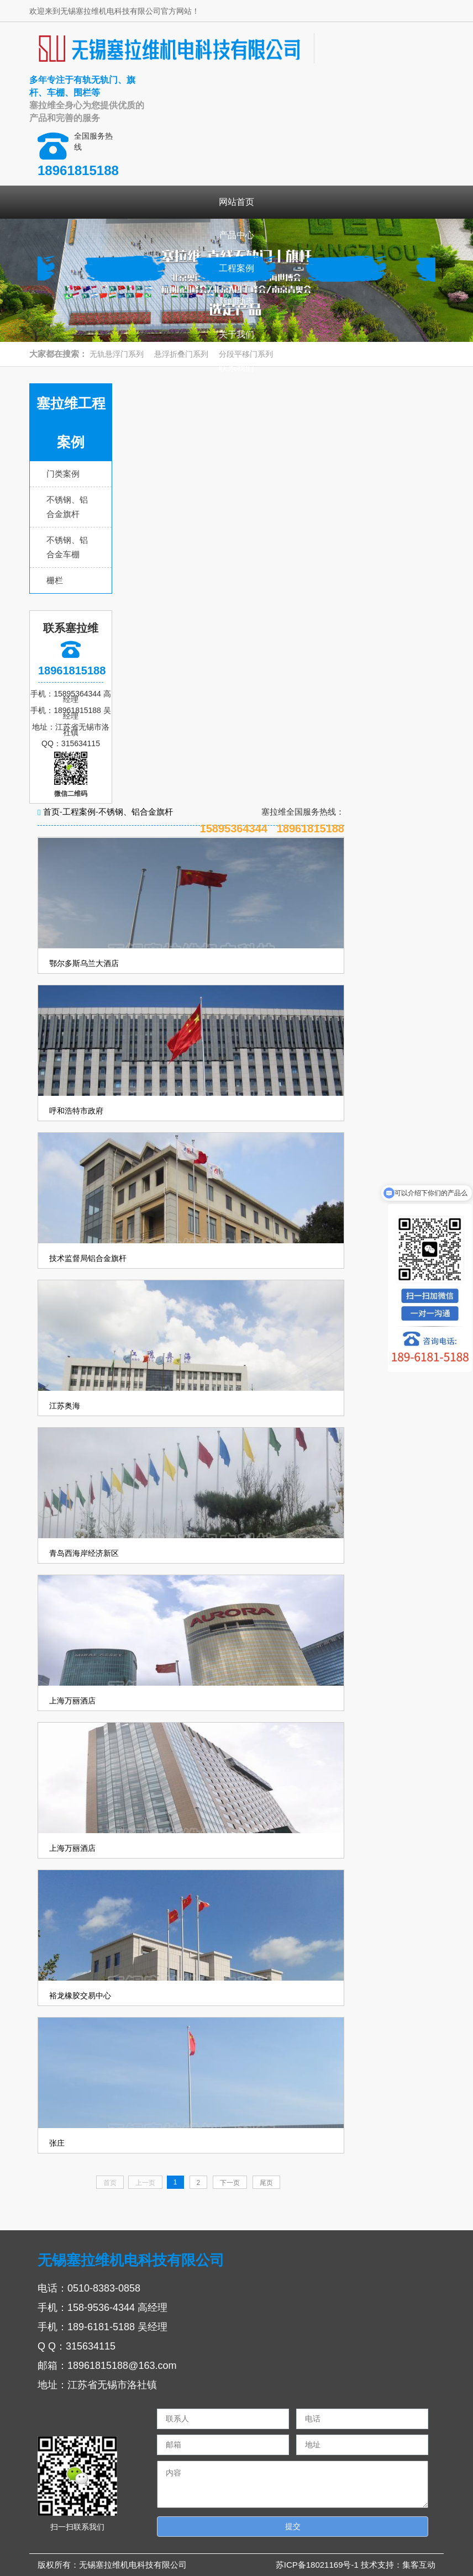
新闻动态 (236, 301)
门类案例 (63, 473)
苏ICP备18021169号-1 (318, 2564)
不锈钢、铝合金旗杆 (135, 811)
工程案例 (236, 268)
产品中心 (236, 235)
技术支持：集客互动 (398, 2564)
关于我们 (236, 334)
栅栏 (54, 580)
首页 (51, 811)
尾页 (266, 2183)
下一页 (230, 2183)
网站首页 (236, 202)
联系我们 (236, 367)
